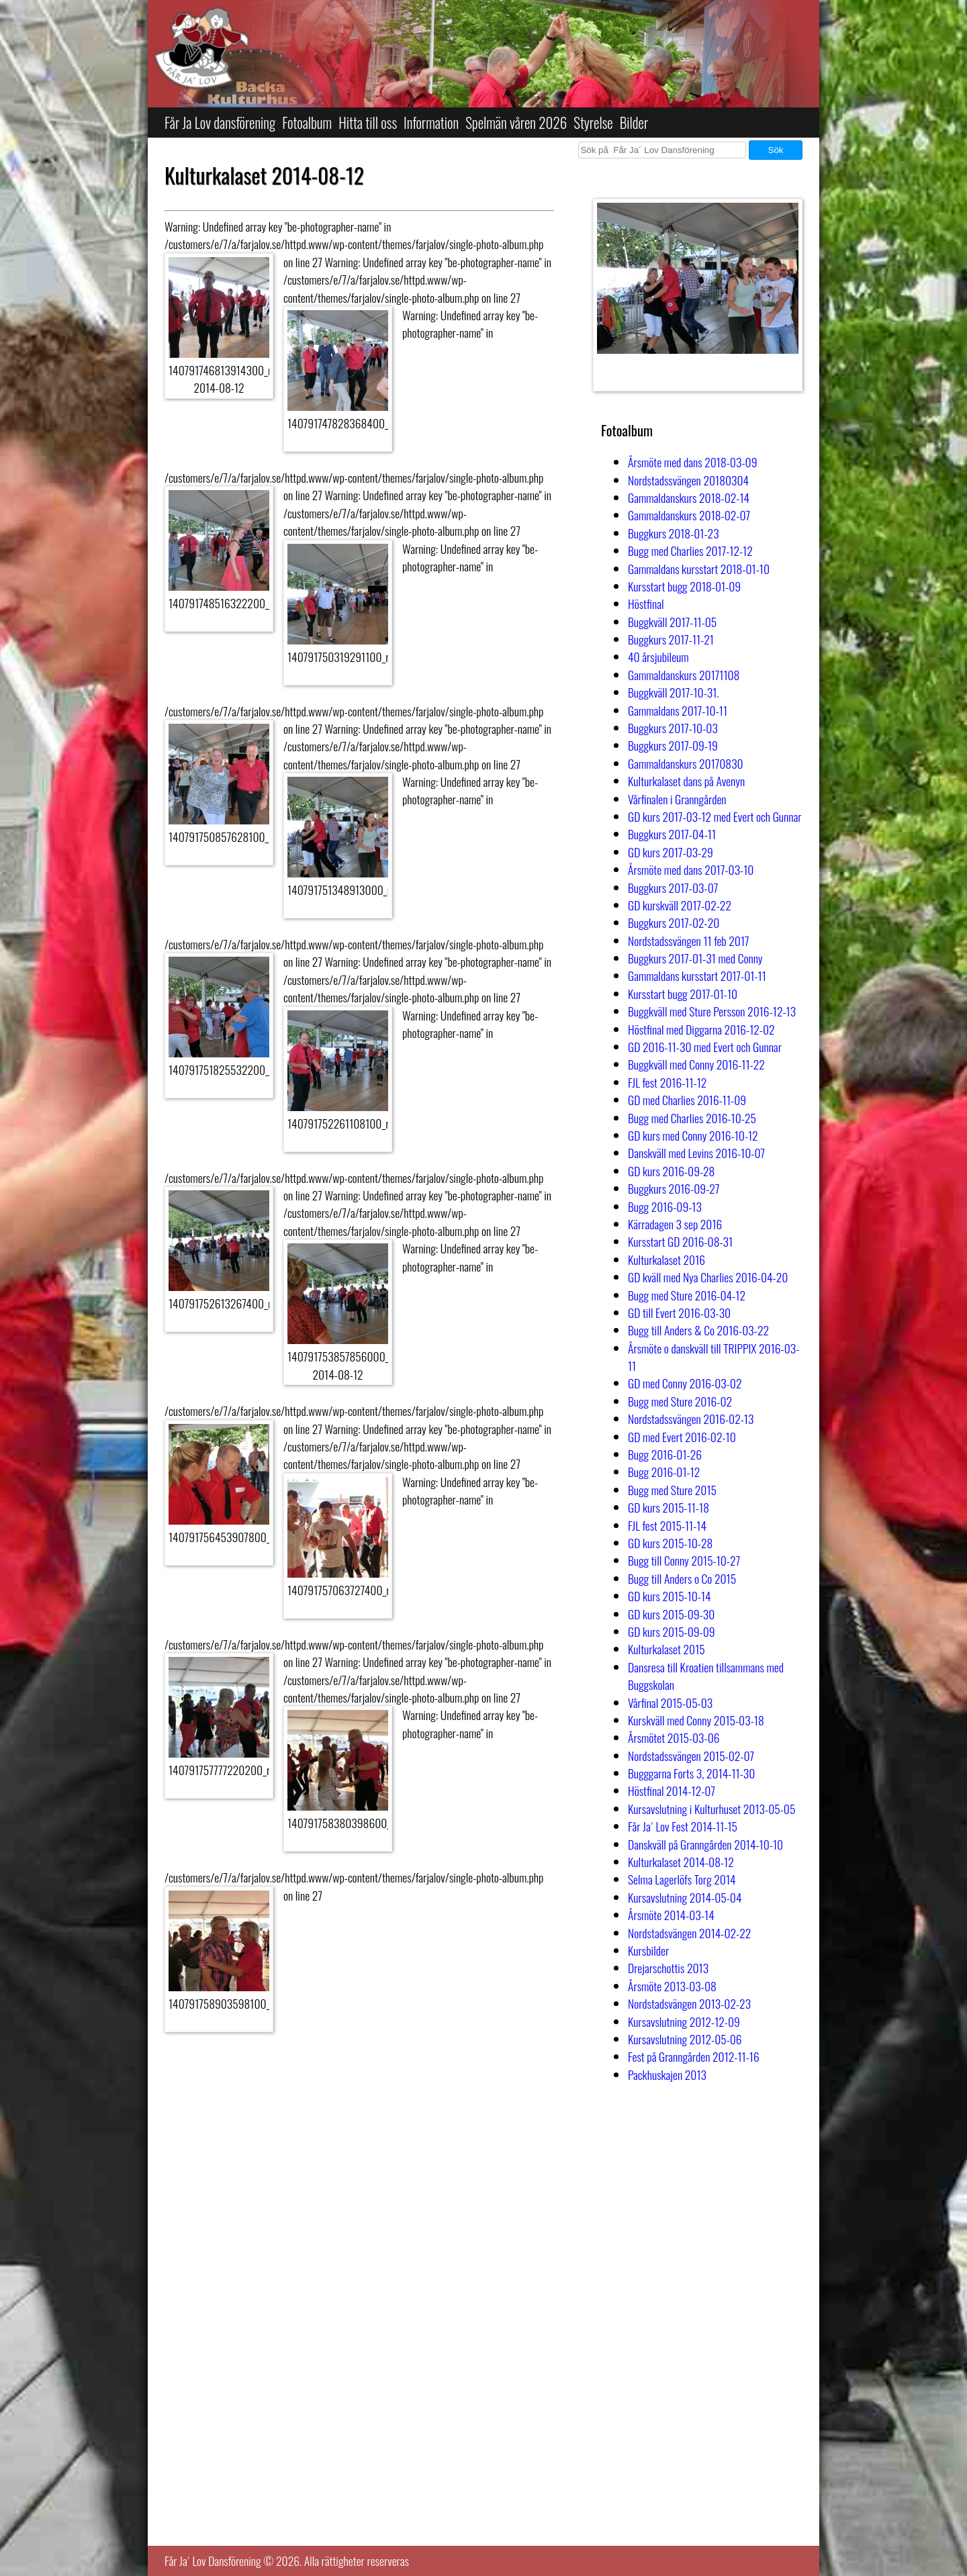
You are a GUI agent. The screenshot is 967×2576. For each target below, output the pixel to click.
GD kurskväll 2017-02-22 (679, 905)
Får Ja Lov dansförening (220, 122)
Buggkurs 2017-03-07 (673, 887)
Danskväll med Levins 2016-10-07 (696, 1152)
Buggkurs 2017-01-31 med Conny (695, 958)
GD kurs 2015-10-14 (669, 1596)
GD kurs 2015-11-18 (668, 1507)
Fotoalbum (307, 122)
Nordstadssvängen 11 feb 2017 (688, 940)
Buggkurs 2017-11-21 (671, 639)
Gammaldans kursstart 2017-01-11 (697, 975)
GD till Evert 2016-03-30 (679, 1312)
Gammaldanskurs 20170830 (685, 763)
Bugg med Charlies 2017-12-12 (690, 550)
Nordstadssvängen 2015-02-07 (691, 1755)
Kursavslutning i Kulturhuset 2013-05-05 (711, 1808)
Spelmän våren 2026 (516, 122)
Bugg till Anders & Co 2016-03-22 (698, 1330)
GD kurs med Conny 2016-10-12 (693, 1135)
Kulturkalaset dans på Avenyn (686, 781)
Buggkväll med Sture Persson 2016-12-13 (712, 1011)
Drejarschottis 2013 (668, 1967)
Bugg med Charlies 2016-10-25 (692, 1118)
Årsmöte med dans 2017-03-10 (690, 869)
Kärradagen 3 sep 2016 (675, 1224)
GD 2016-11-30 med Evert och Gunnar (705, 1046)
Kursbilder (648, 1950)
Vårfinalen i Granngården (677, 799)
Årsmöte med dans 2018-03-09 (692, 462)
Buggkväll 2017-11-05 (672, 621)
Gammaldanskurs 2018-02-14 (688, 497)
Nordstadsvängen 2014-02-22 (689, 1933)
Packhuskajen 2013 (667, 2074)
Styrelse (592, 122)
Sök (776, 150)
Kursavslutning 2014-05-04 (685, 1897)
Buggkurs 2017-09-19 (673, 745)
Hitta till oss (367, 122)
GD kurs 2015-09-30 (671, 1614)
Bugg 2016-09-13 (665, 1206)
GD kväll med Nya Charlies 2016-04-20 (708, 1277)
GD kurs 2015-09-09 (671, 1631)
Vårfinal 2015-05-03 (670, 1702)
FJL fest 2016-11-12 (667, 1082)
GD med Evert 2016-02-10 (682, 1436)
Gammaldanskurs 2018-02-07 (689, 515)
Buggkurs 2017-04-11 (672, 834)
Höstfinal (645, 603)
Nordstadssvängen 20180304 (688, 480)
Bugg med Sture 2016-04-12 (686, 1295)
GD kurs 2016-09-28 (671, 1171)
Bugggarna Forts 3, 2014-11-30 (691, 1773)
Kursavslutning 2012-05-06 (685, 2039)
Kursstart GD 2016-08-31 (680, 1241)
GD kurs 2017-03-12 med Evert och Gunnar (715, 816)
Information (431, 122)
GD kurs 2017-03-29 (670, 852)
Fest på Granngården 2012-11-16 (693, 2056)
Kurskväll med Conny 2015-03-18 (696, 1720)
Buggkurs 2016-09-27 (674, 1188)
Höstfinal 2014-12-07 (671, 1790)
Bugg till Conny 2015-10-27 (684, 1560)
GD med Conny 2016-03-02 (684, 1383)
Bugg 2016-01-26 (665, 1454)
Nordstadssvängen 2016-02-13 (690, 1418)
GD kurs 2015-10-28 (670, 1543)
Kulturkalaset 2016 (666, 1259)
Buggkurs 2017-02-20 (673, 922)
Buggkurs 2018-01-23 (673, 533)
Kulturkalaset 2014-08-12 (681, 1861)
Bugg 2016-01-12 (664, 1471)
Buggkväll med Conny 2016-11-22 (696, 1064)
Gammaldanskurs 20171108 (683, 674)
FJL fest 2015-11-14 (667, 1525)
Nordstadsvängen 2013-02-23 (689, 2003)
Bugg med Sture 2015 (672, 1489)
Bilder (634, 122)
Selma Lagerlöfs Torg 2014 (682, 1879)
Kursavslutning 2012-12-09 (684, 2021)
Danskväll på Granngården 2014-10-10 (705, 1844)
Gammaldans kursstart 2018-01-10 (699, 568)
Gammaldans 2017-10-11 (677, 710)
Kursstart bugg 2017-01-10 (682, 993)
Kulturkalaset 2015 (666, 1649)
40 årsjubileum (658, 656)
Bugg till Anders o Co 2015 (682, 1578)
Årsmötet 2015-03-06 (674, 1737)
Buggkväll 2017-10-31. (673, 692)
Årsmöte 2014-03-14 (671, 1914)
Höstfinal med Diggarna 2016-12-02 (701, 1029)
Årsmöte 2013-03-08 (672, 1986)
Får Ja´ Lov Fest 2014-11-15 (682, 1826)
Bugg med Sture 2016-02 (680, 1401)
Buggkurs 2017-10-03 (673, 727)
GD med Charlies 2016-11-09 (687, 1099)
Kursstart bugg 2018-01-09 (684, 586)
